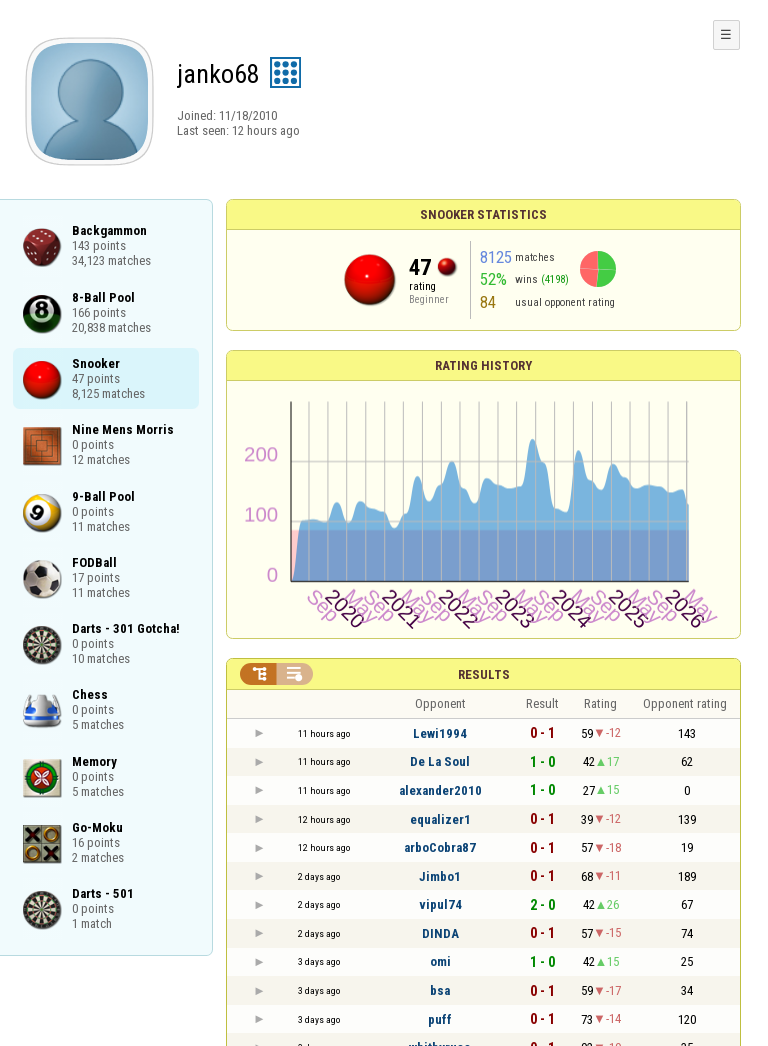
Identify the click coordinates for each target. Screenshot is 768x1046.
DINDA (440, 933)
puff (440, 1019)
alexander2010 (440, 790)
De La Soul (440, 761)
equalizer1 (440, 819)
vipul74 (440, 904)
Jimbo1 (440, 876)
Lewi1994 (440, 733)
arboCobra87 (440, 847)
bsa (440, 990)
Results (484, 674)
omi (440, 961)
